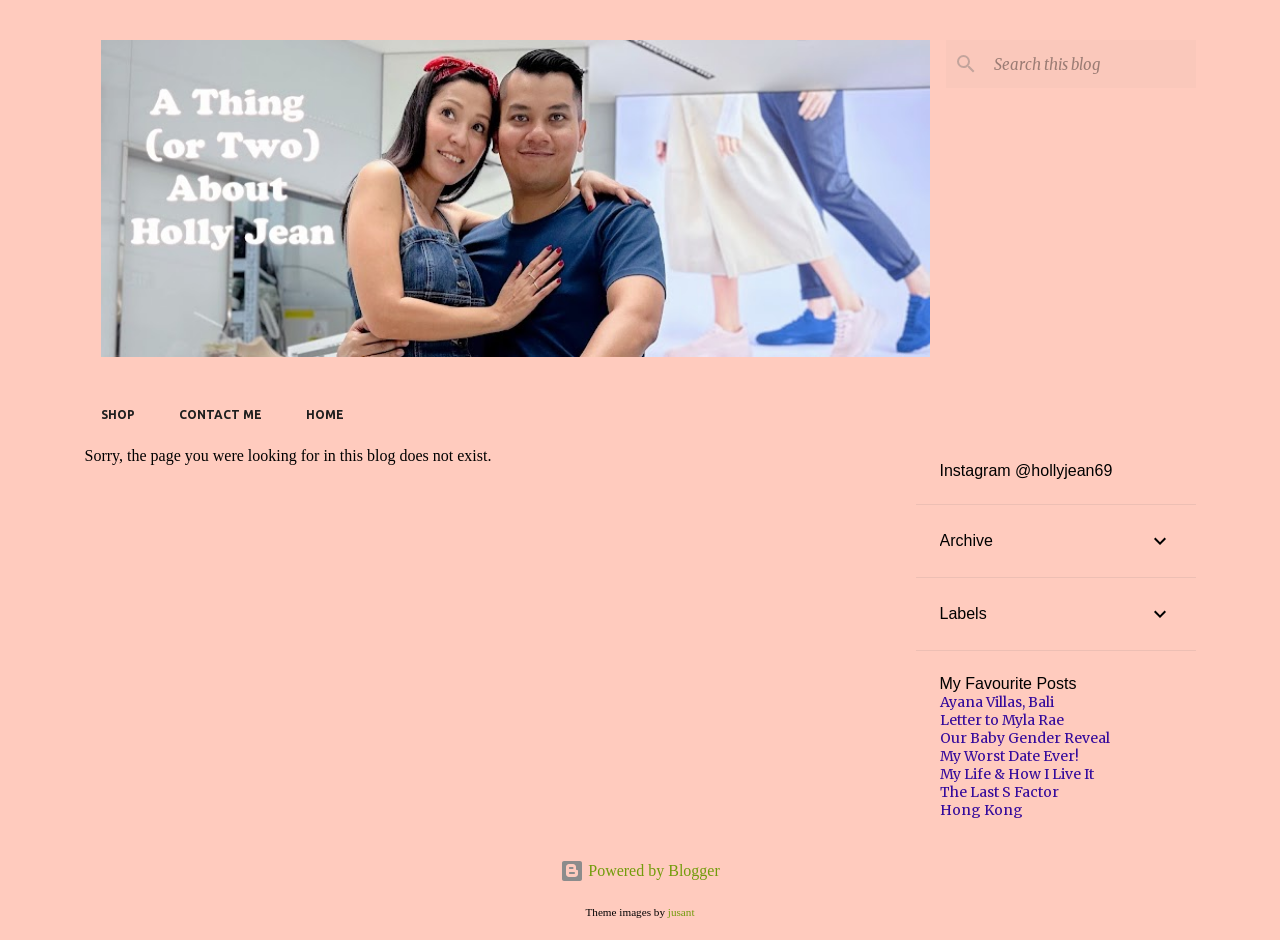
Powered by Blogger (640, 870)
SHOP (118, 414)
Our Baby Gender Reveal (1025, 738)
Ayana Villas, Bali (997, 702)
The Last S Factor (999, 792)
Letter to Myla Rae (1002, 720)
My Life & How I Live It (1017, 774)
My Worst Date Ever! (1009, 756)
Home (325, 414)
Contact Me (220, 414)
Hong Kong (981, 810)
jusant (681, 912)
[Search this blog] (1091, 64)
